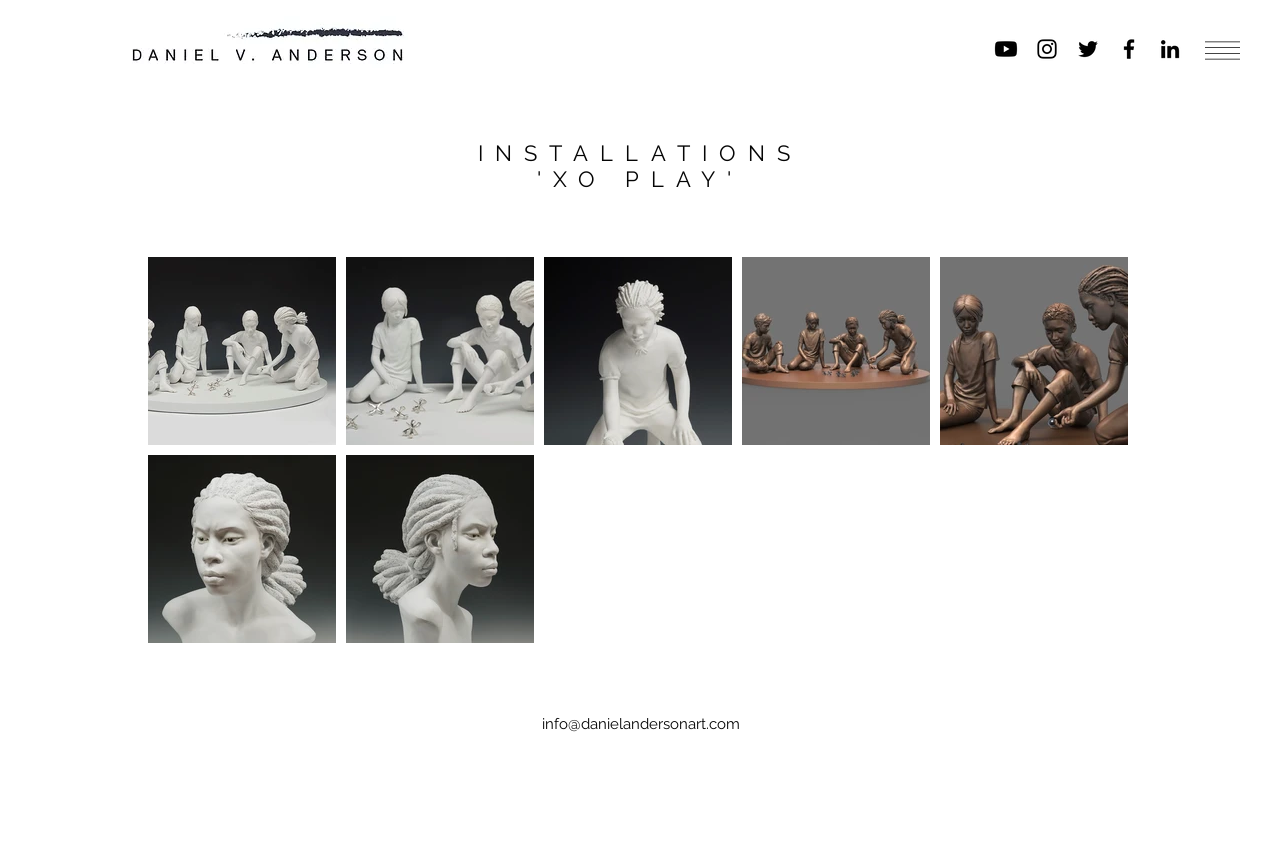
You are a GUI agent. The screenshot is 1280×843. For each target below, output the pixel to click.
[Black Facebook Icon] (1129, 49)
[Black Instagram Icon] (1047, 49)
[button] (1222, 50)
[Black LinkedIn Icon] (1170, 49)
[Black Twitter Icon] (1088, 49)
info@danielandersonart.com (641, 724)
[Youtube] (1006, 49)
